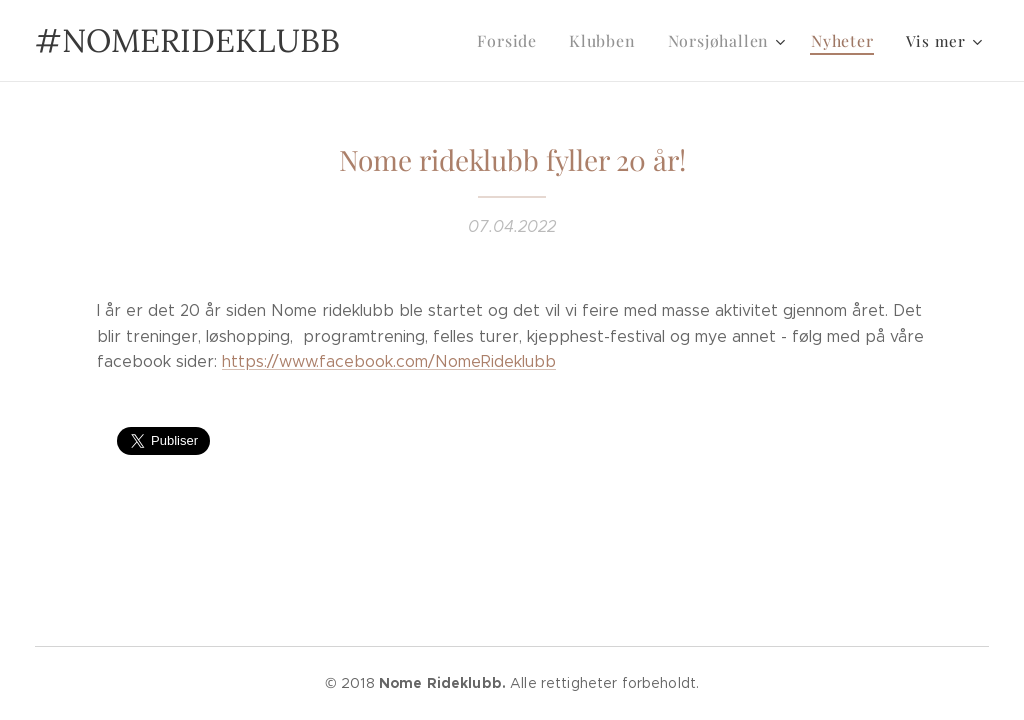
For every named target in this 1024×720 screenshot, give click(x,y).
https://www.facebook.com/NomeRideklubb (389, 361)
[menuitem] (523, 41)
